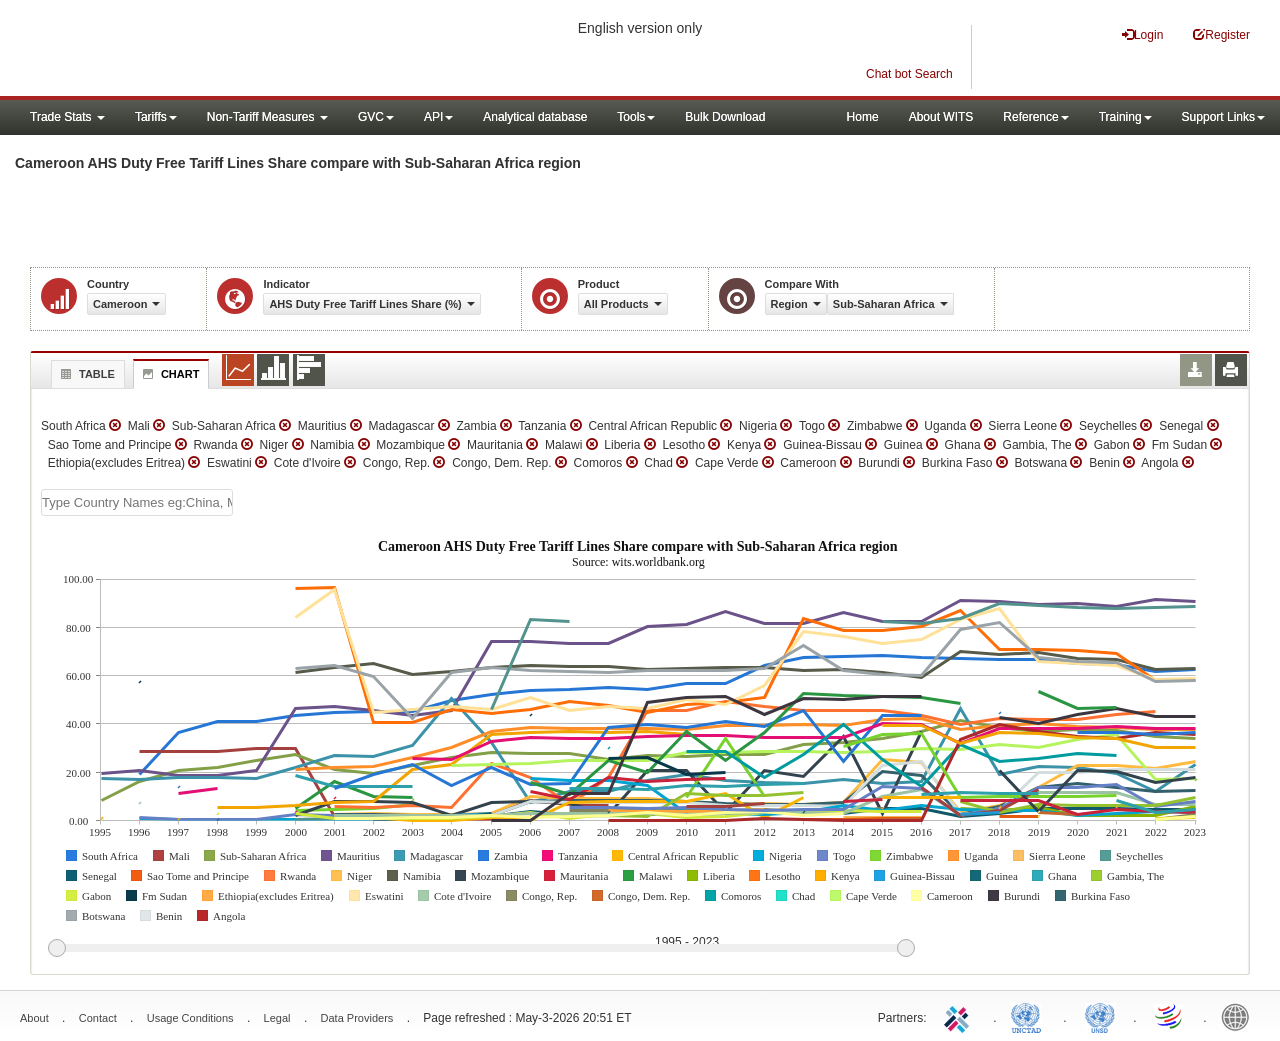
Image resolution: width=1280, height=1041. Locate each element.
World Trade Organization (1170, 1016)
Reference (1035, 117)
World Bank (1240, 1016)
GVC (376, 117)
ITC (960, 1016)
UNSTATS (1100, 1016)
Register (1221, 34)
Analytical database (535, 117)
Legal (277, 1018)
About (34, 1018)
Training (1125, 117)
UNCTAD (1030, 1016)
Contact (98, 1018)
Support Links (1223, 117)
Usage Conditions (190, 1018)
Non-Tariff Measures (267, 117)
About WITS (941, 117)
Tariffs (156, 117)
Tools (636, 117)
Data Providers (357, 1018)
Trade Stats (67, 117)
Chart (169, 374)
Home (863, 117)
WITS (200, 50)
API (438, 117)
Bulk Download (725, 117)
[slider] (481, 949)
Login (1142, 34)
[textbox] (137, 502)
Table (85, 374)
